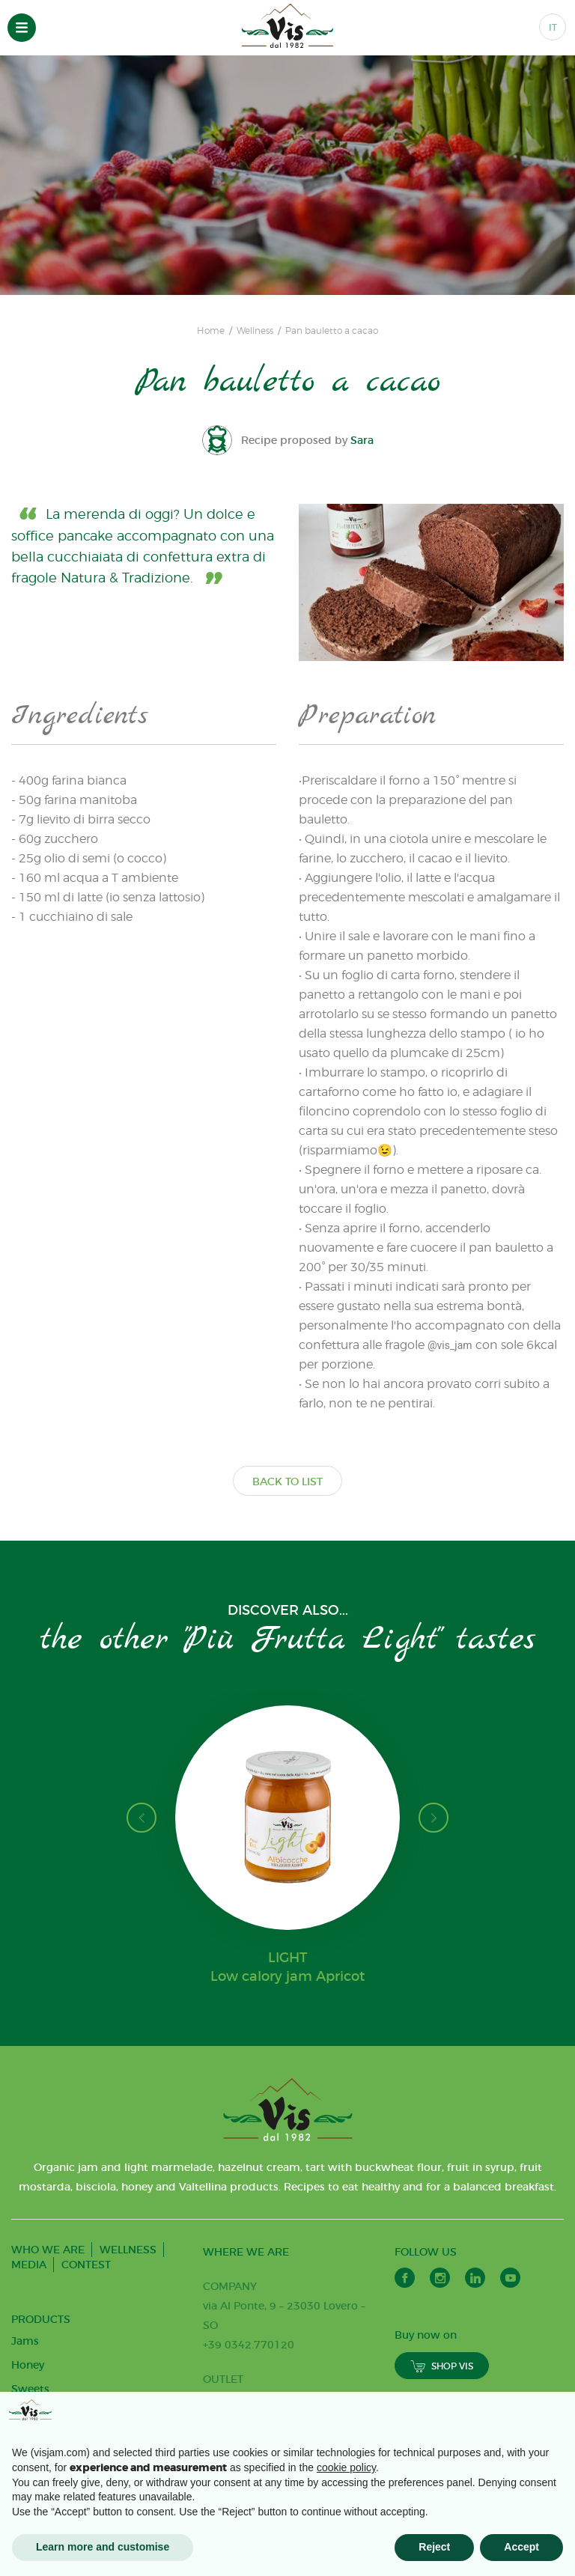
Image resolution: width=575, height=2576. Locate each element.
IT (553, 27)
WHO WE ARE (48, 2249)
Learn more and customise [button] (102, 2547)
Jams (25, 2341)
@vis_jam (450, 1345)
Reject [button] (434, 2547)
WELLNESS (128, 2249)
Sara (362, 440)
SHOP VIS (441, 2366)
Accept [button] (521, 2547)
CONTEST (86, 2264)
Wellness (255, 331)
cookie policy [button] (346, 2467)
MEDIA (28, 2264)
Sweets (30, 2389)
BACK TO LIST (287, 1481)
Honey (27, 2365)
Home (211, 331)
